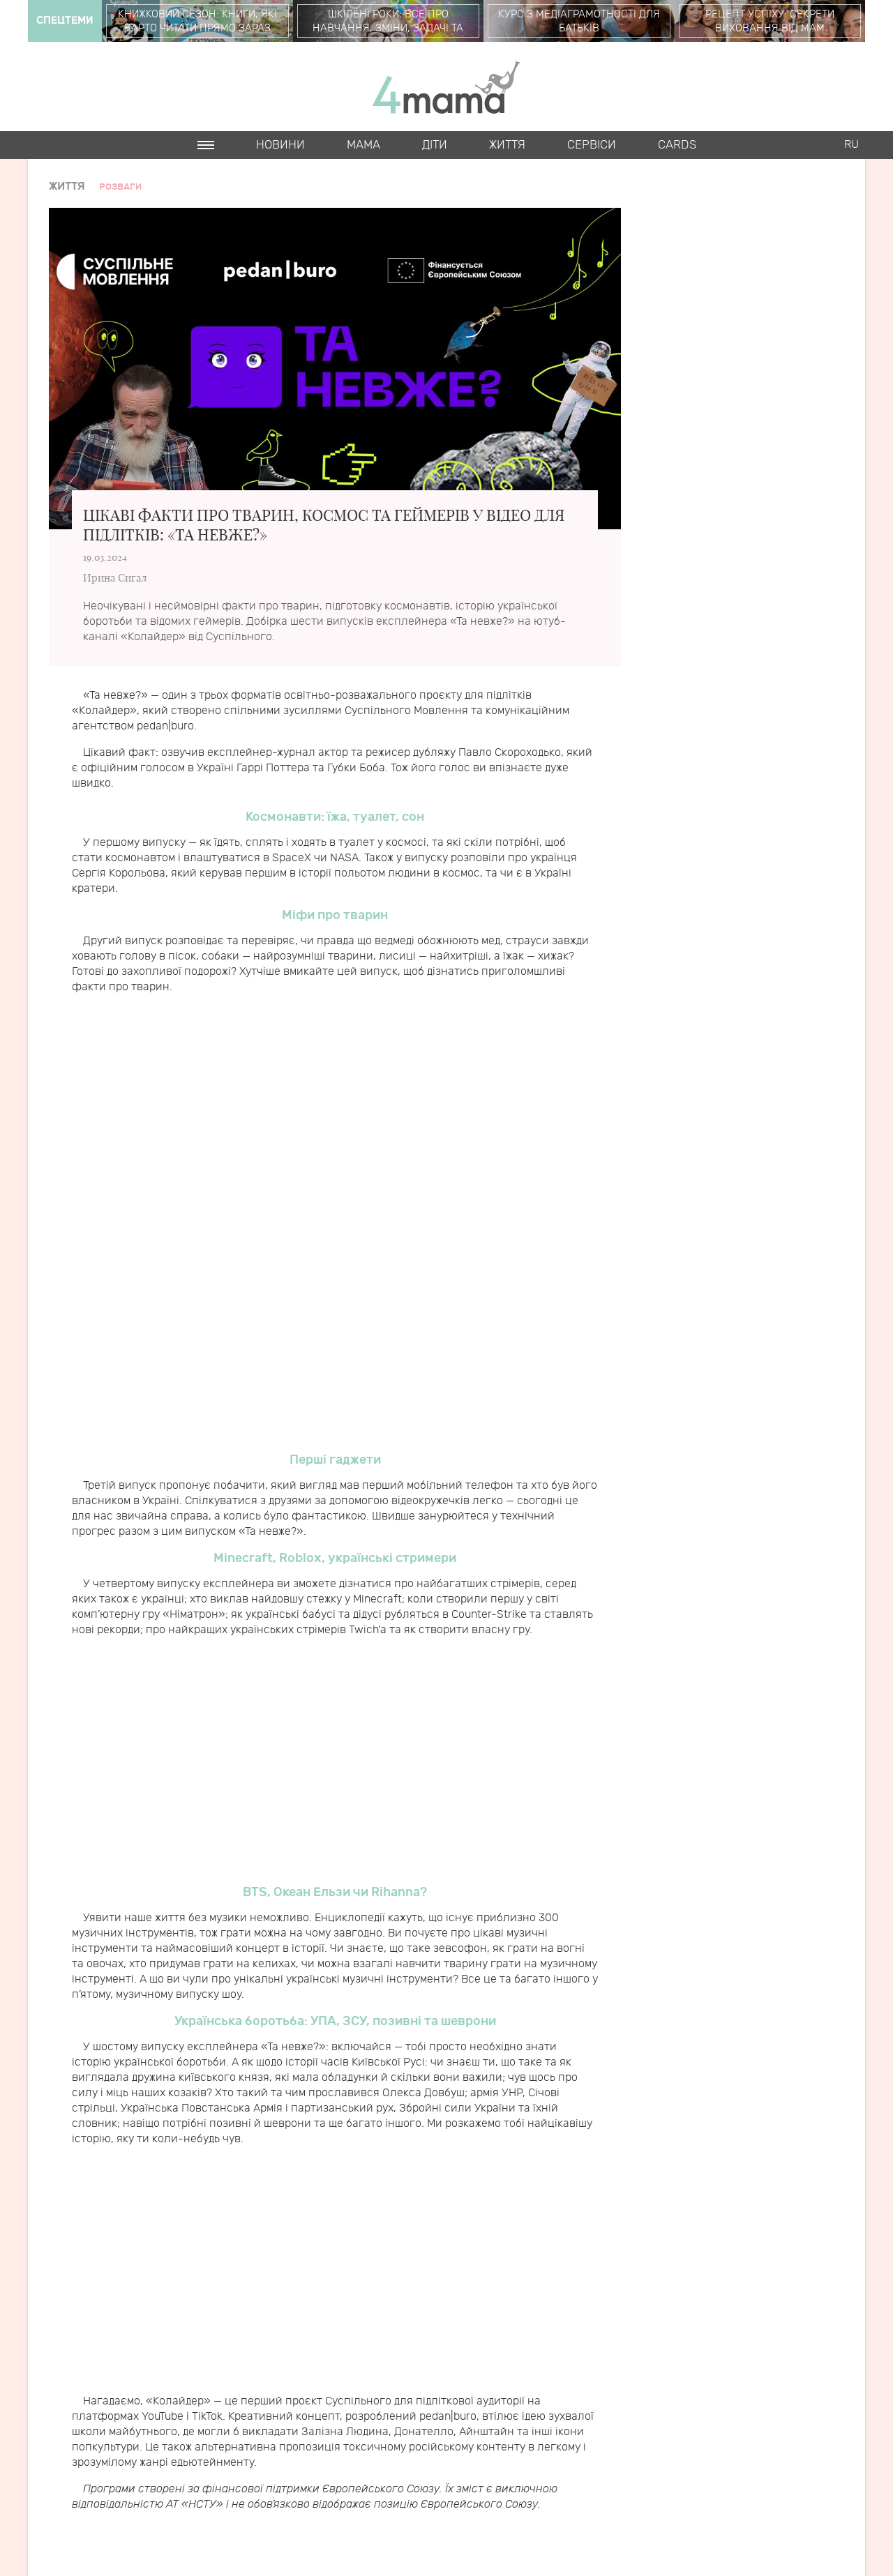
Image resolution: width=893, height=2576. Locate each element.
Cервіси (591, 145)
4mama (446, 86)
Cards (677, 145)
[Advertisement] (335, 1119)
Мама (363, 145)
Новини (280, 145)
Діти (434, 145)
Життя (507, 145)
